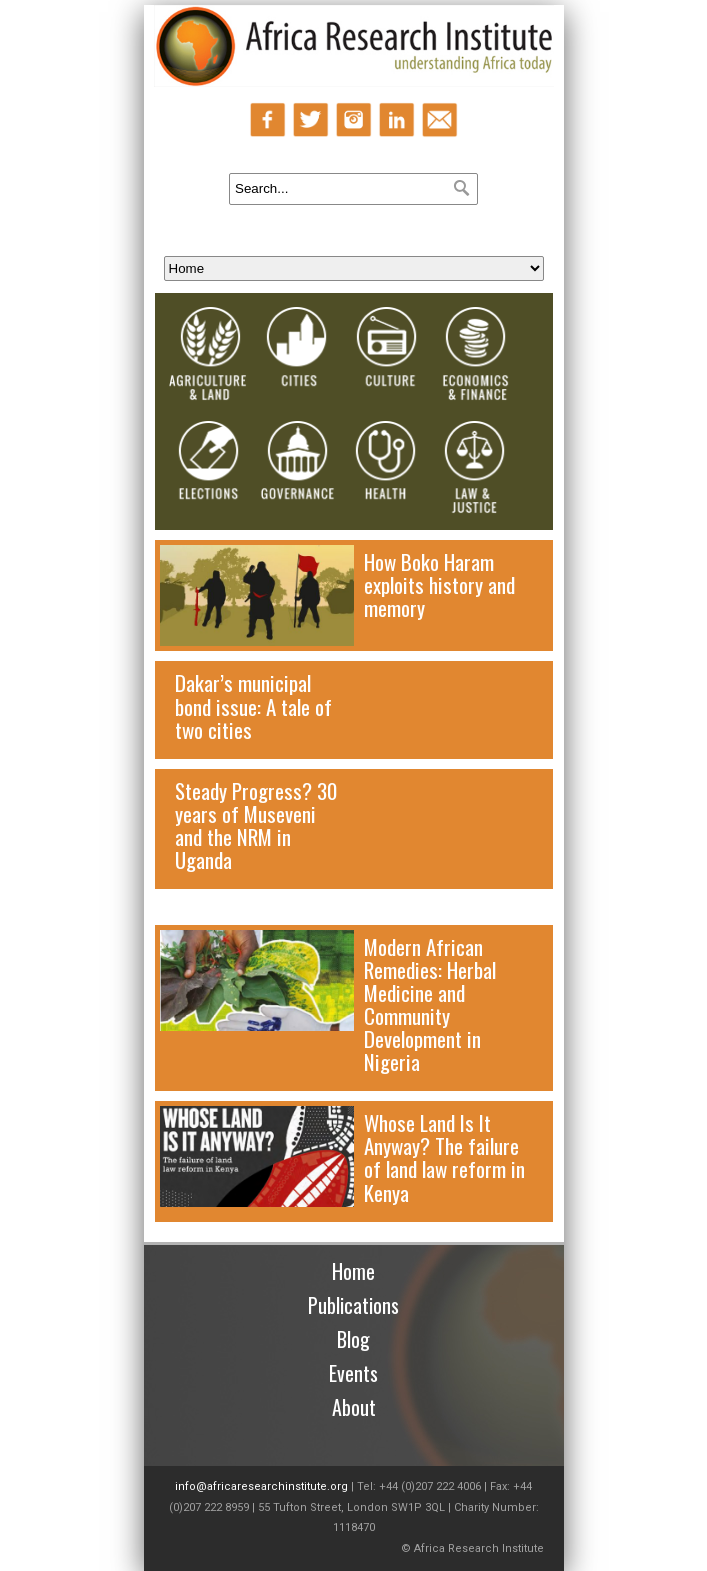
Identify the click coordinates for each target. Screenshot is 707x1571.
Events (353, 1373)
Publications (353, 1305)
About (354, 1407)
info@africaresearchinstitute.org (261, 1486)
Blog (353, 1339)
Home (353, 1271)
